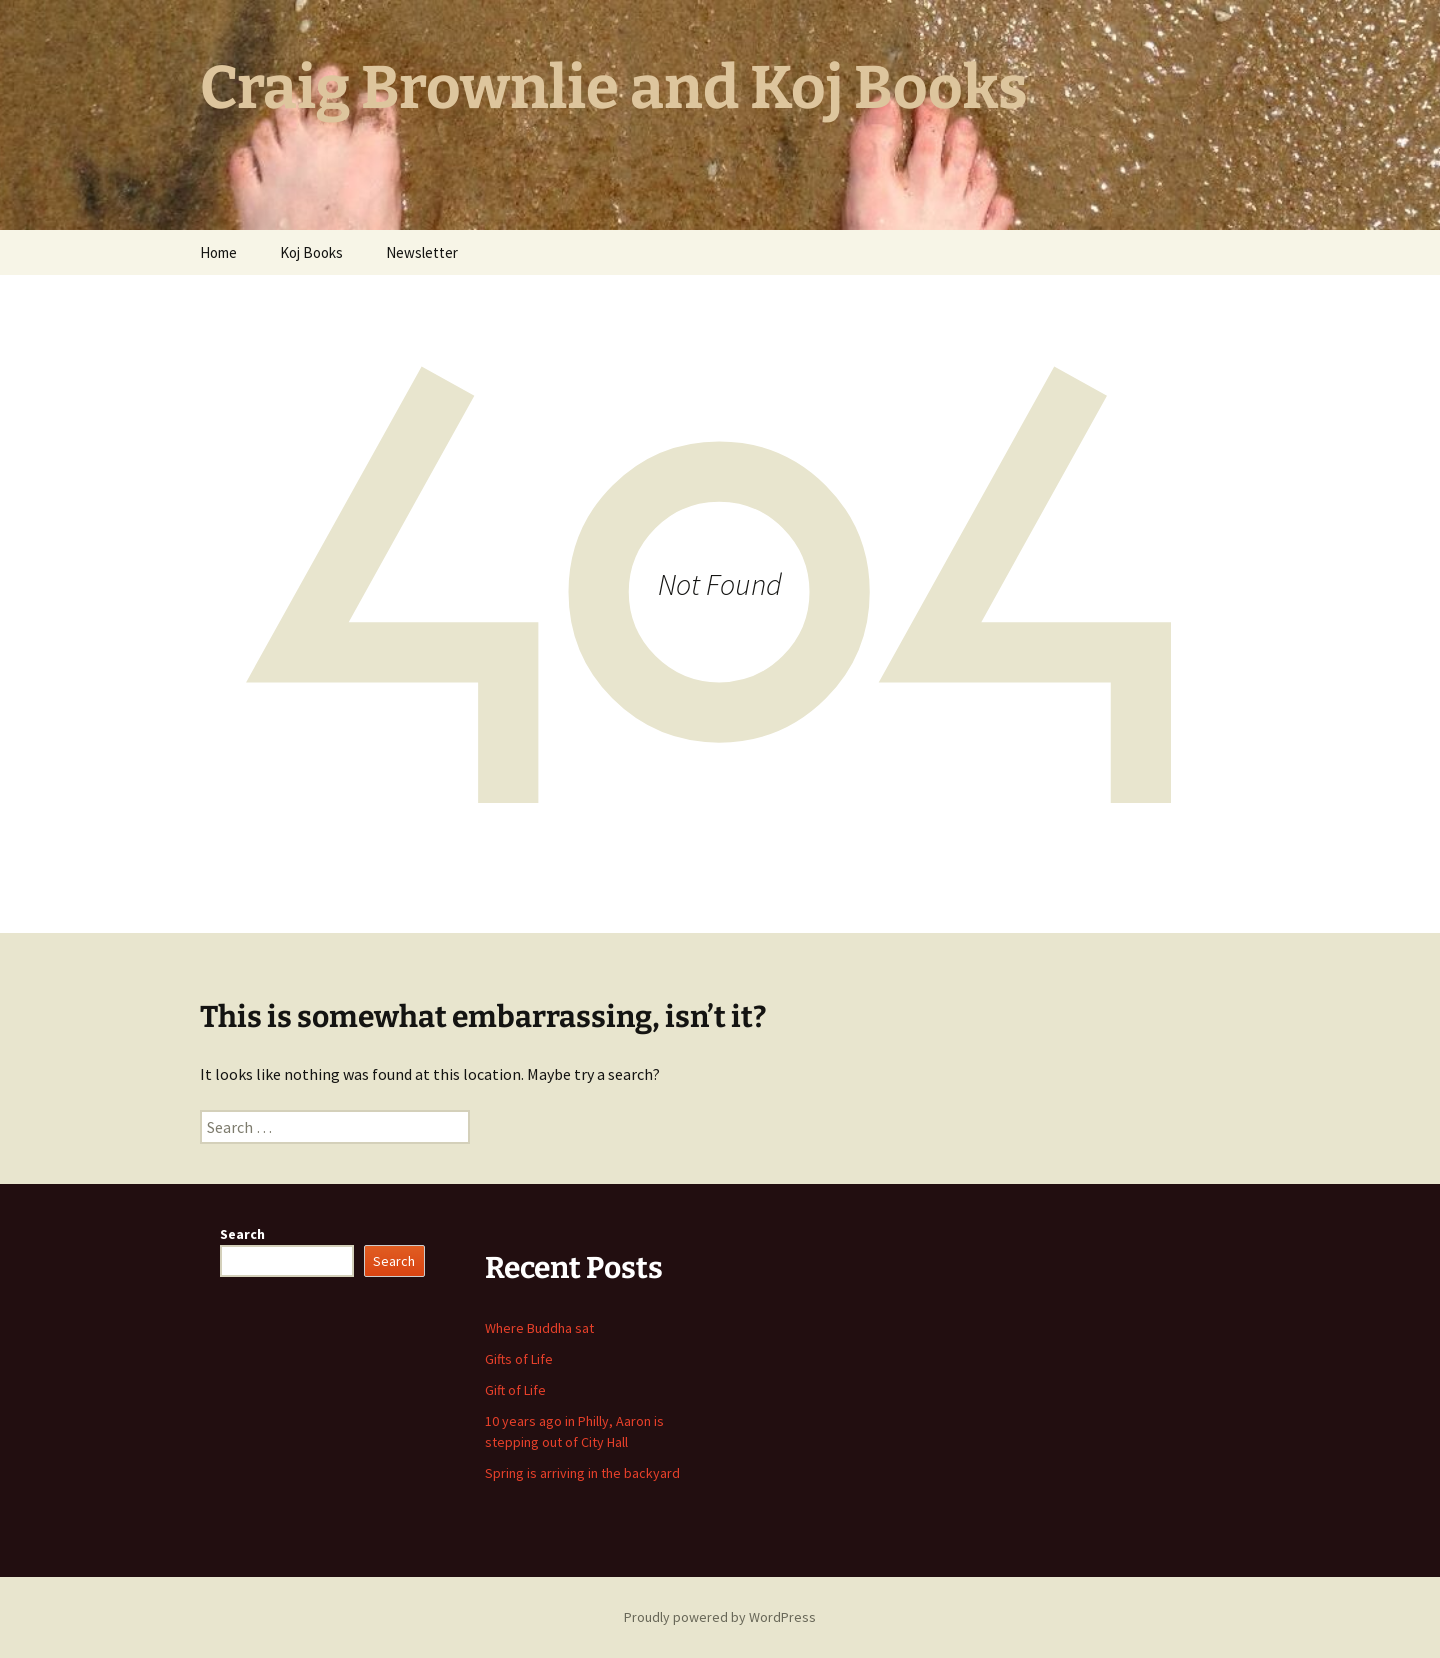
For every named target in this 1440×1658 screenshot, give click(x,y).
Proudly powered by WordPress (720, 1617)
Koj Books (311, 252)
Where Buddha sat (539, 1328)
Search (242, 1234)
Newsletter (422, 252)
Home (218, 252)
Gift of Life (515, 1390)
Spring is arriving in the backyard (582, 1473)
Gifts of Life (519, 1359)
